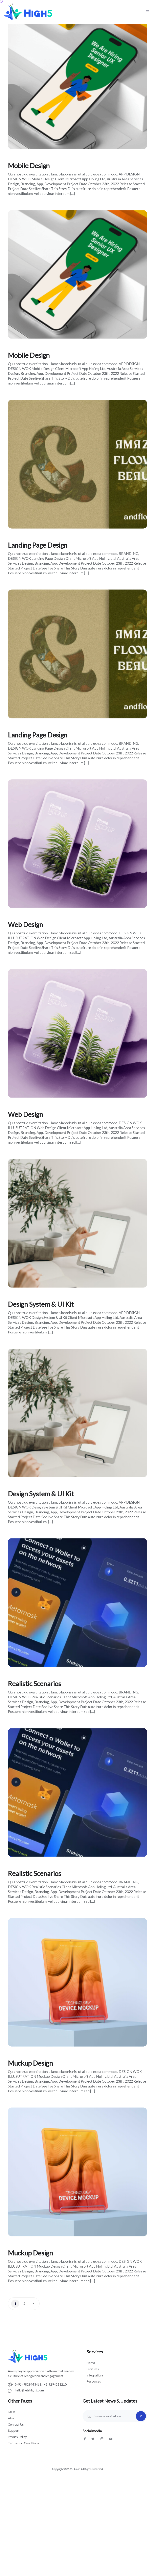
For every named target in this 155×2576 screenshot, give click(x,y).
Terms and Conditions (23, 2443)
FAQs (11, 2412)
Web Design (25, 924)
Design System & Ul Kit (41, 1304)
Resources (94, 2381)
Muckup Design (30, 2063)
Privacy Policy (17, 2437)
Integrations (95, 2375)
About (12, 2418)
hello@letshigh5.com (29, 2390)
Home (91, 2363)
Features (93, 2369)
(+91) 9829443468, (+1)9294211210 (41, 2384)
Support (13, 2431)
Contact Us (16, 2424)
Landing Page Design (37, 545)
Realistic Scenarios (34, 1683)
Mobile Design (29, 165)
